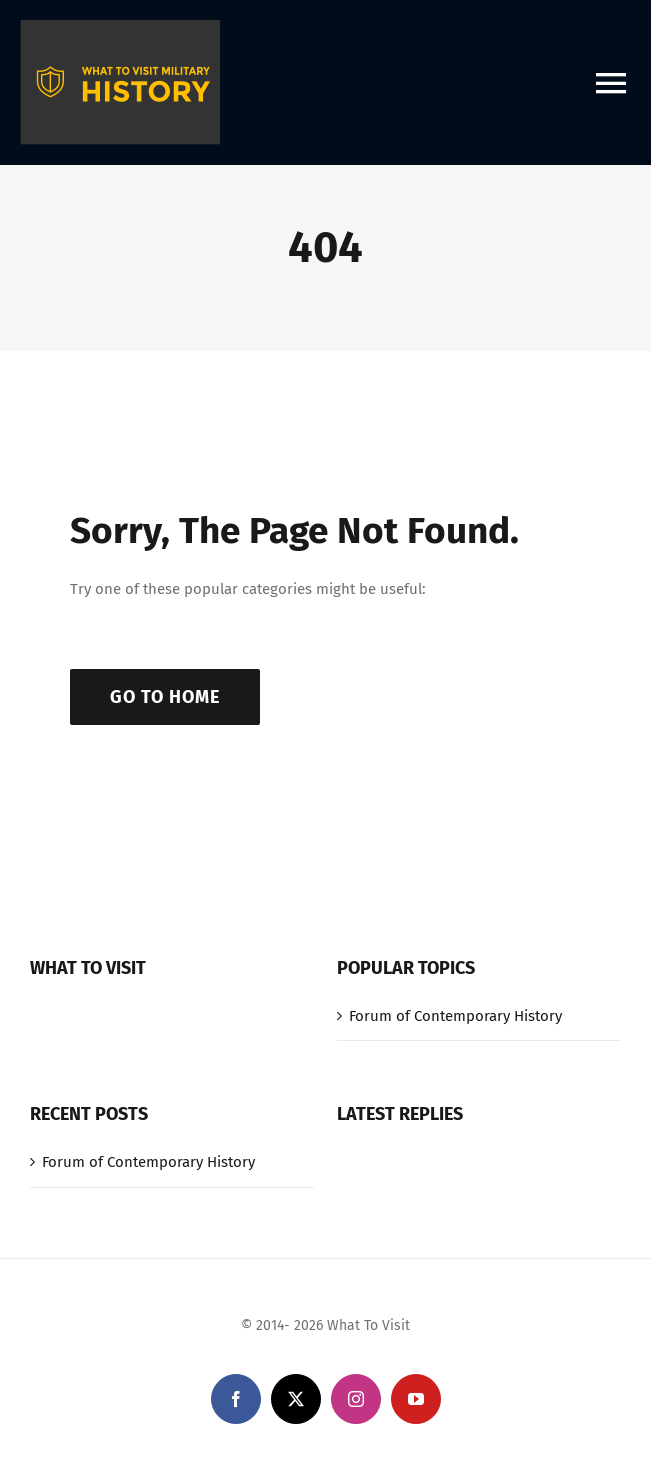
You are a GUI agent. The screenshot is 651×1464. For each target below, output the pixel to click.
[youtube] (416, 1399)
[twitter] (296, 1399)
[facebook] (236, 1399)
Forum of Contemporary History (455, 1016)
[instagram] (356, 1399)
